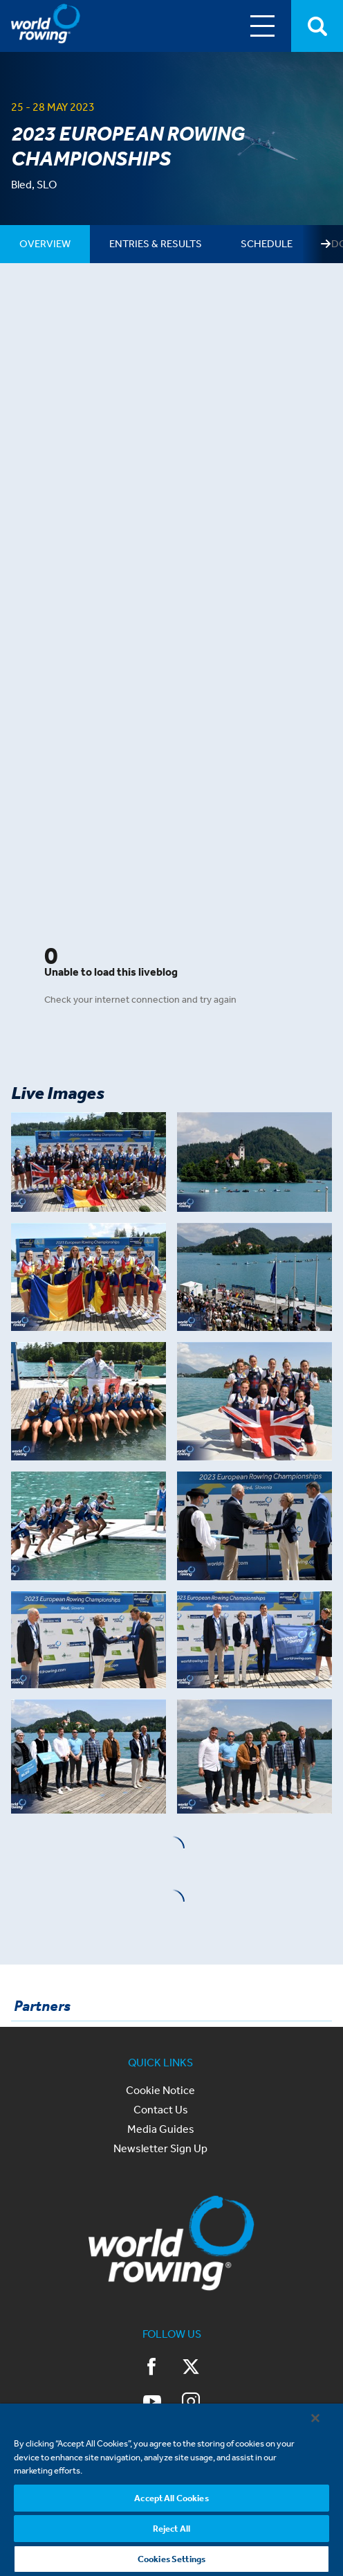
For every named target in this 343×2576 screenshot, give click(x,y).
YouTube (152, 2401)
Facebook (151, 2367)
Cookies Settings (171, 2559)
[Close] (315, 2418)
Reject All (171, 2528)
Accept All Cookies (171, 2498)
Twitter (191, 2367)
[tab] (45, 244)
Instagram (191, 2401)
